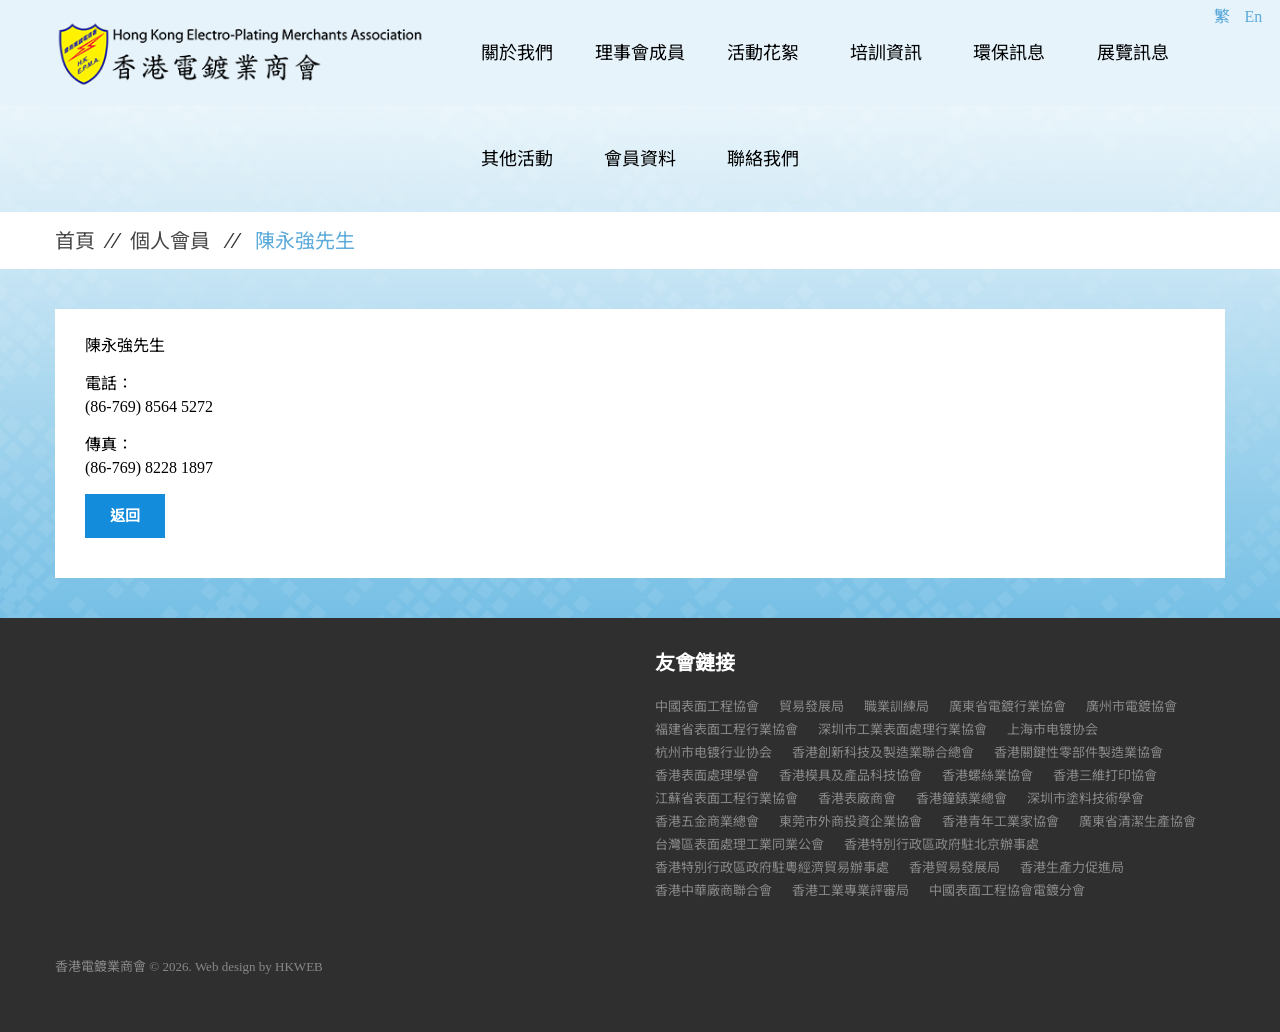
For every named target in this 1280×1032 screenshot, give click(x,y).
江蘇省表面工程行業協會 (726, 798)
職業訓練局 (896, 706)
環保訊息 (1009, 53)
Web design (225, 966)
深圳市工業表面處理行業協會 (902, 729)
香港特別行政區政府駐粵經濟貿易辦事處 (772, 867)
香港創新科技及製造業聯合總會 (883, 752)
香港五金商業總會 (707, 821)
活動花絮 (763, 53)
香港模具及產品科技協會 (850, 775)
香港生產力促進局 (1072, 867)
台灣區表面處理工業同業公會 (739, 844)
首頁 (75, 241)
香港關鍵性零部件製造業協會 (1078, 752)
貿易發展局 (811, 706)
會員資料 (640, 159)
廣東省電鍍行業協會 (1007, 706)
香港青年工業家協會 (1000, 821)
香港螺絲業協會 (987, 775)
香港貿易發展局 (954, 867)
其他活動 (517, 159)
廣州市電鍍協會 (1131, 706)
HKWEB (299, 966)
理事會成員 (640, 53)
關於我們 (517, 53)
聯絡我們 (763, 159)
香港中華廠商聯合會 (713, 890)
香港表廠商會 (857, 798)
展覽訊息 (1133, 53)
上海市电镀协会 (1052, 729)
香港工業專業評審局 (850, 890)
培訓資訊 (886, 53)
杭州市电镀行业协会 (713, 752)
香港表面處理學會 (707, 775)
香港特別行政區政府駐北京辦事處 (941, 844)
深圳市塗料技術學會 (1085, 798)
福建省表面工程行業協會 (726, 729)
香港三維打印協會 (1105, 775)
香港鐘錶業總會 (961, 798)
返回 (125, 516)
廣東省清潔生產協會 (1137, 821)
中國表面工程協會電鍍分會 (1007, 890)
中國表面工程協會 (707, 706)
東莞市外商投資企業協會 (850, 821)
